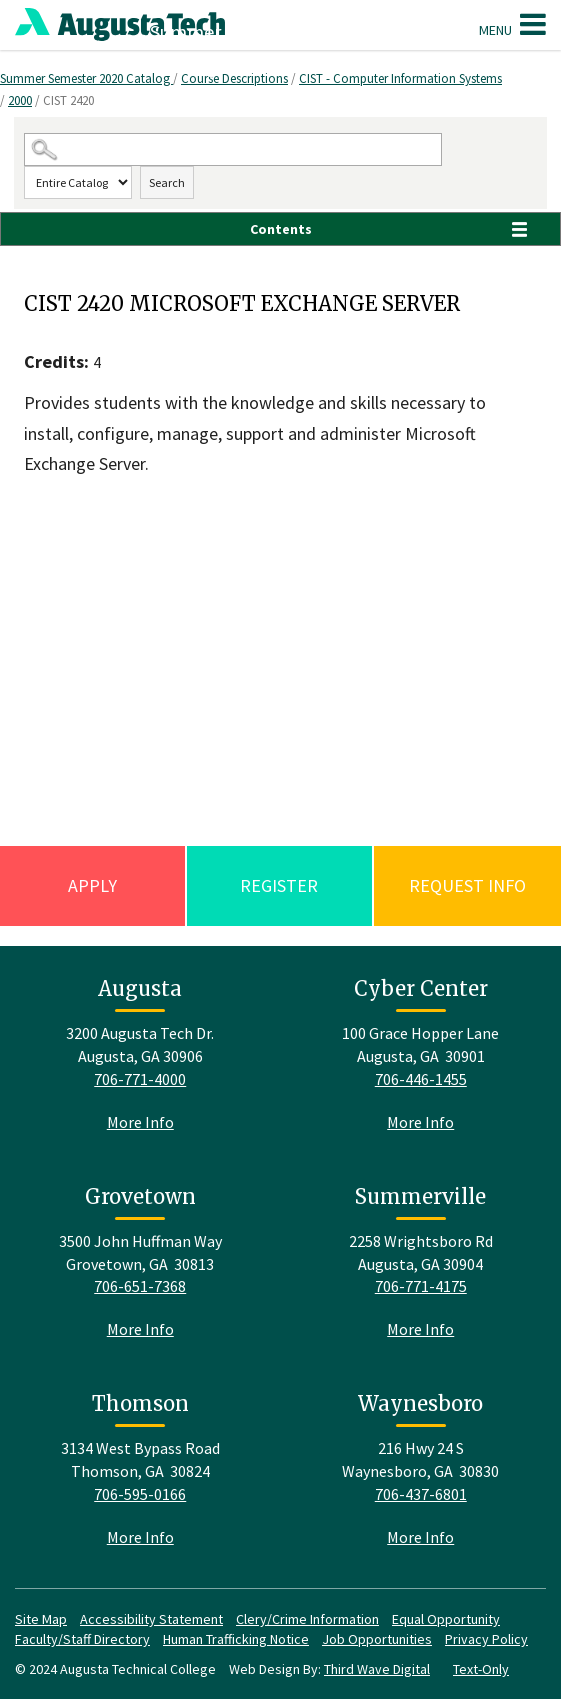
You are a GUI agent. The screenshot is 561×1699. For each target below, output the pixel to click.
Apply (92, 885)
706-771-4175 (421, 1286)
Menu (512, 24)
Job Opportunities (377, 1639)
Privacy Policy (486, 1639)
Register (279, 885)
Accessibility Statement (151, 1619)
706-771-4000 (140, 1079)
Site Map (41, 1619)
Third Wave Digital (377, 1669)
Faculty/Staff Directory (82, 1639)
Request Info (467, 885)
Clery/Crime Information (307, 1619)
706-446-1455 (421, 1079)
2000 (20, 100)
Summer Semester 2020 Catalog (86, 78)
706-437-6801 (421, 1494)
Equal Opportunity (446, 1619)
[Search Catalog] (233, 149)
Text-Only (481, 1669)
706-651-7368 (140, 1286)
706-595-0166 (140, 1494)
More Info (140, 1122)
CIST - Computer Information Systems (400, 78)
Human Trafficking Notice (236, 1639)
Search (167, 182)
